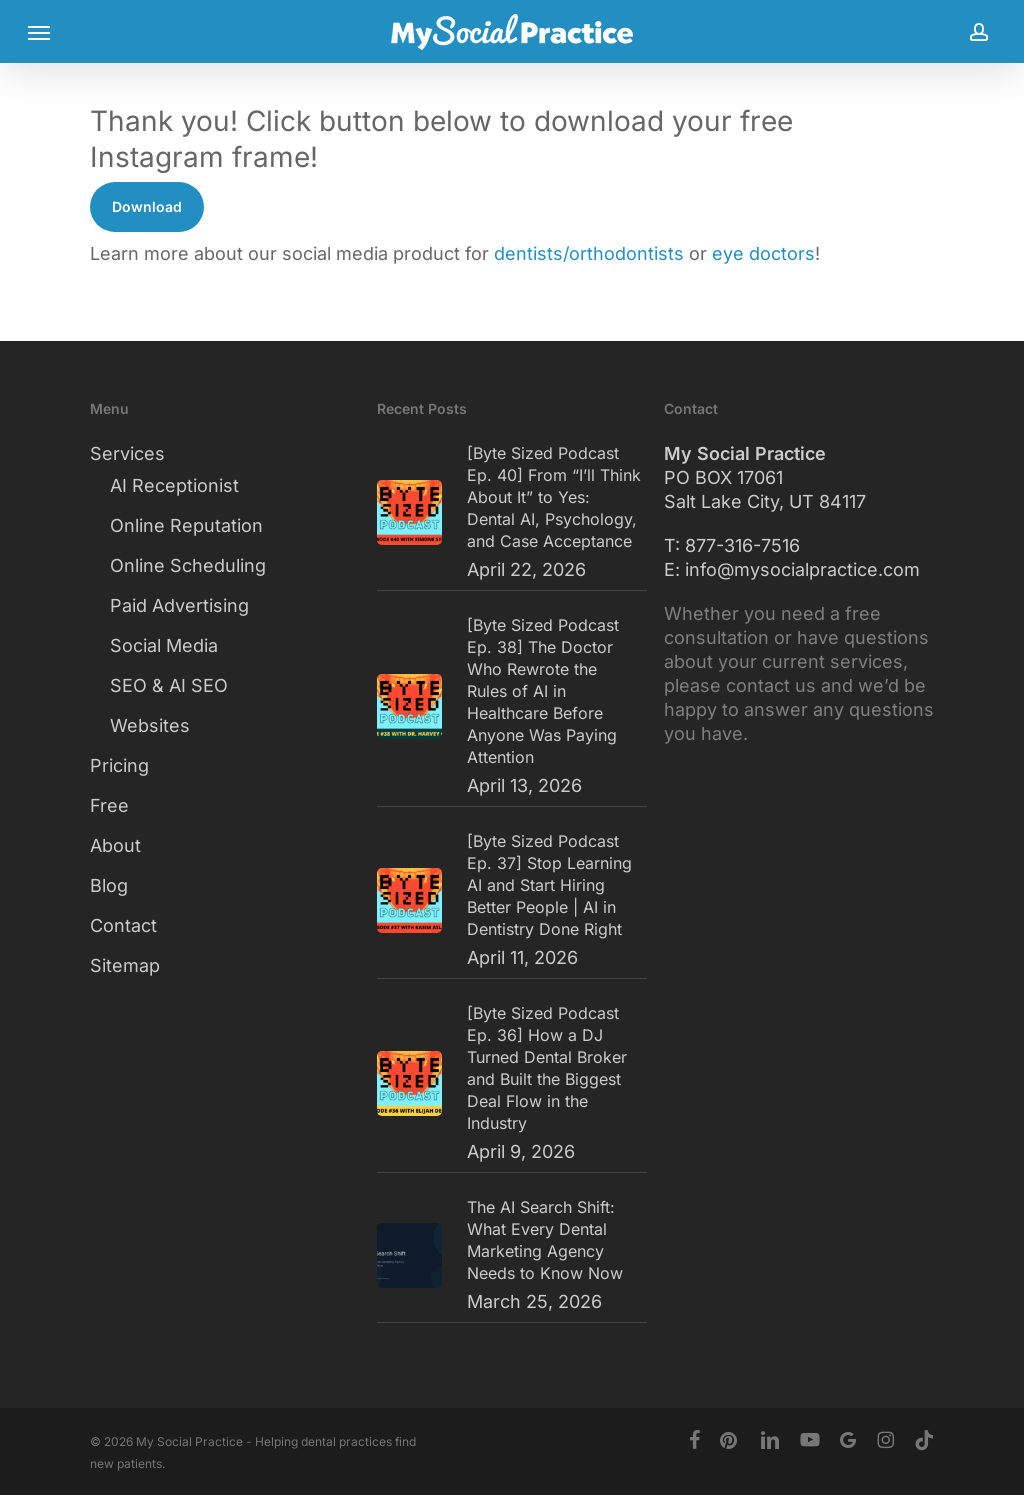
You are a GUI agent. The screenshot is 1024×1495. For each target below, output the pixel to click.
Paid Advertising (179, 605)
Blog (109, 885)
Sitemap (125, 965)
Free (109, 805)
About (115, 845)
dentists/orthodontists (589, 253)
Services (127, 453)
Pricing (119, 765)
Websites (150, 725)
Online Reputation (186, 525)
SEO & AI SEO (169, 685)
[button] (39, 32)
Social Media (164, 645)
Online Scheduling (188, 565)
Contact (123, 925)
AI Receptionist (174, 485)
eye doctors (763, 253)
